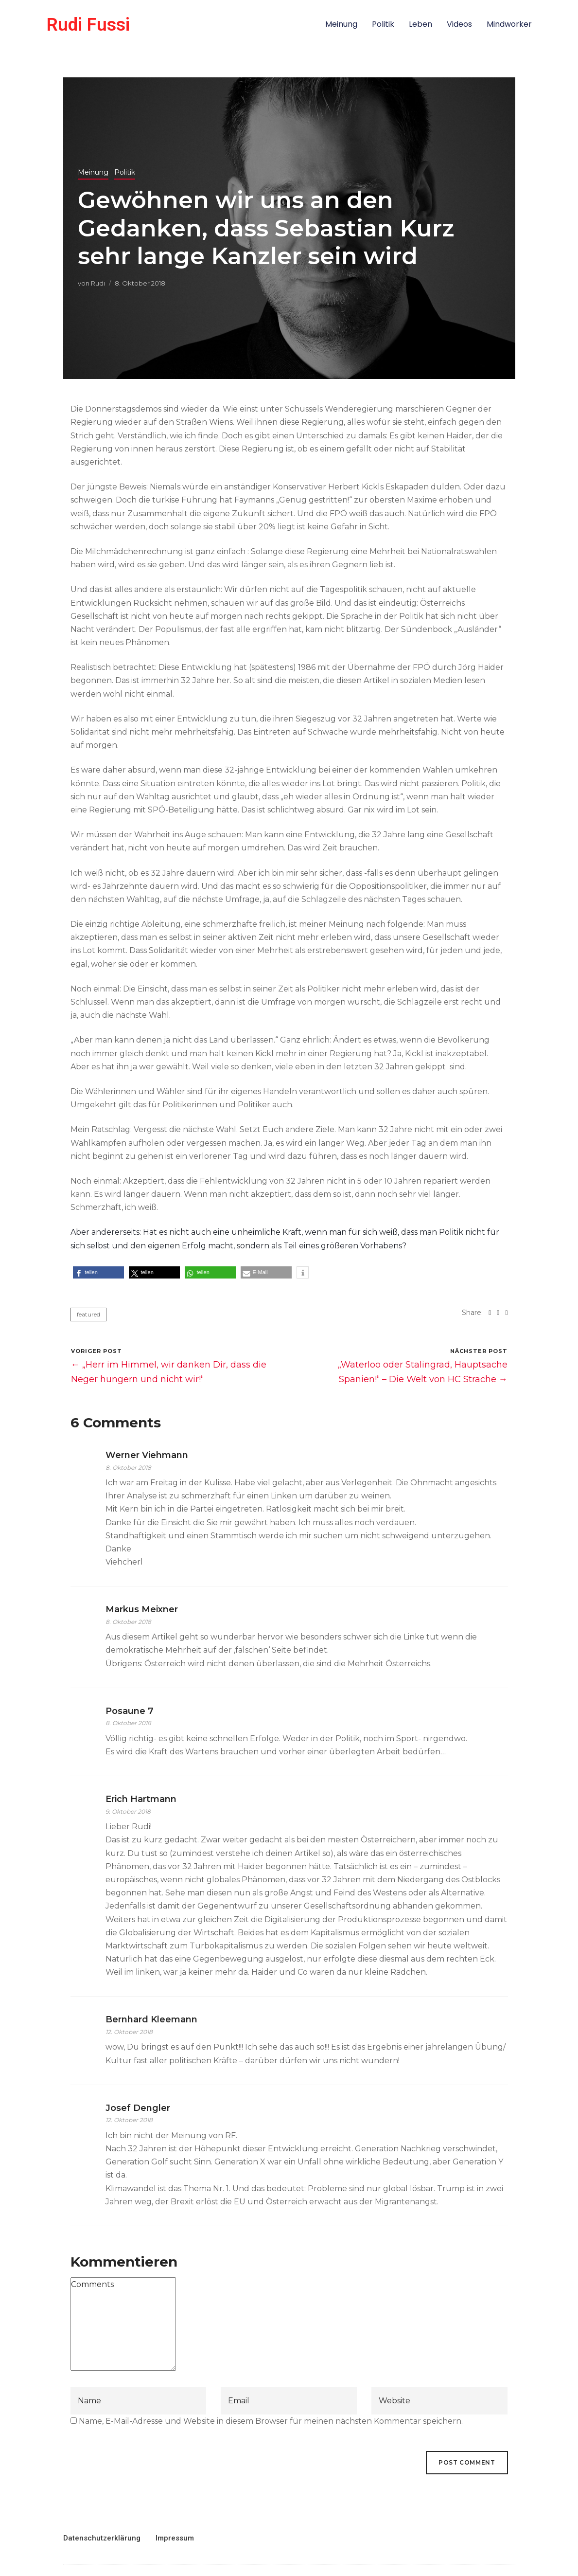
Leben (420, 24)
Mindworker (509, 24)
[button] (98, 1272)
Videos (459, 24)
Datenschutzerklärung (101, 2538)
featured (88, 1314)
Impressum (175, 2538)
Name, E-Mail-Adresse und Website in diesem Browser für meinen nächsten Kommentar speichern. (271, 2421)
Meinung (341, 24)
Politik (383, 24)
